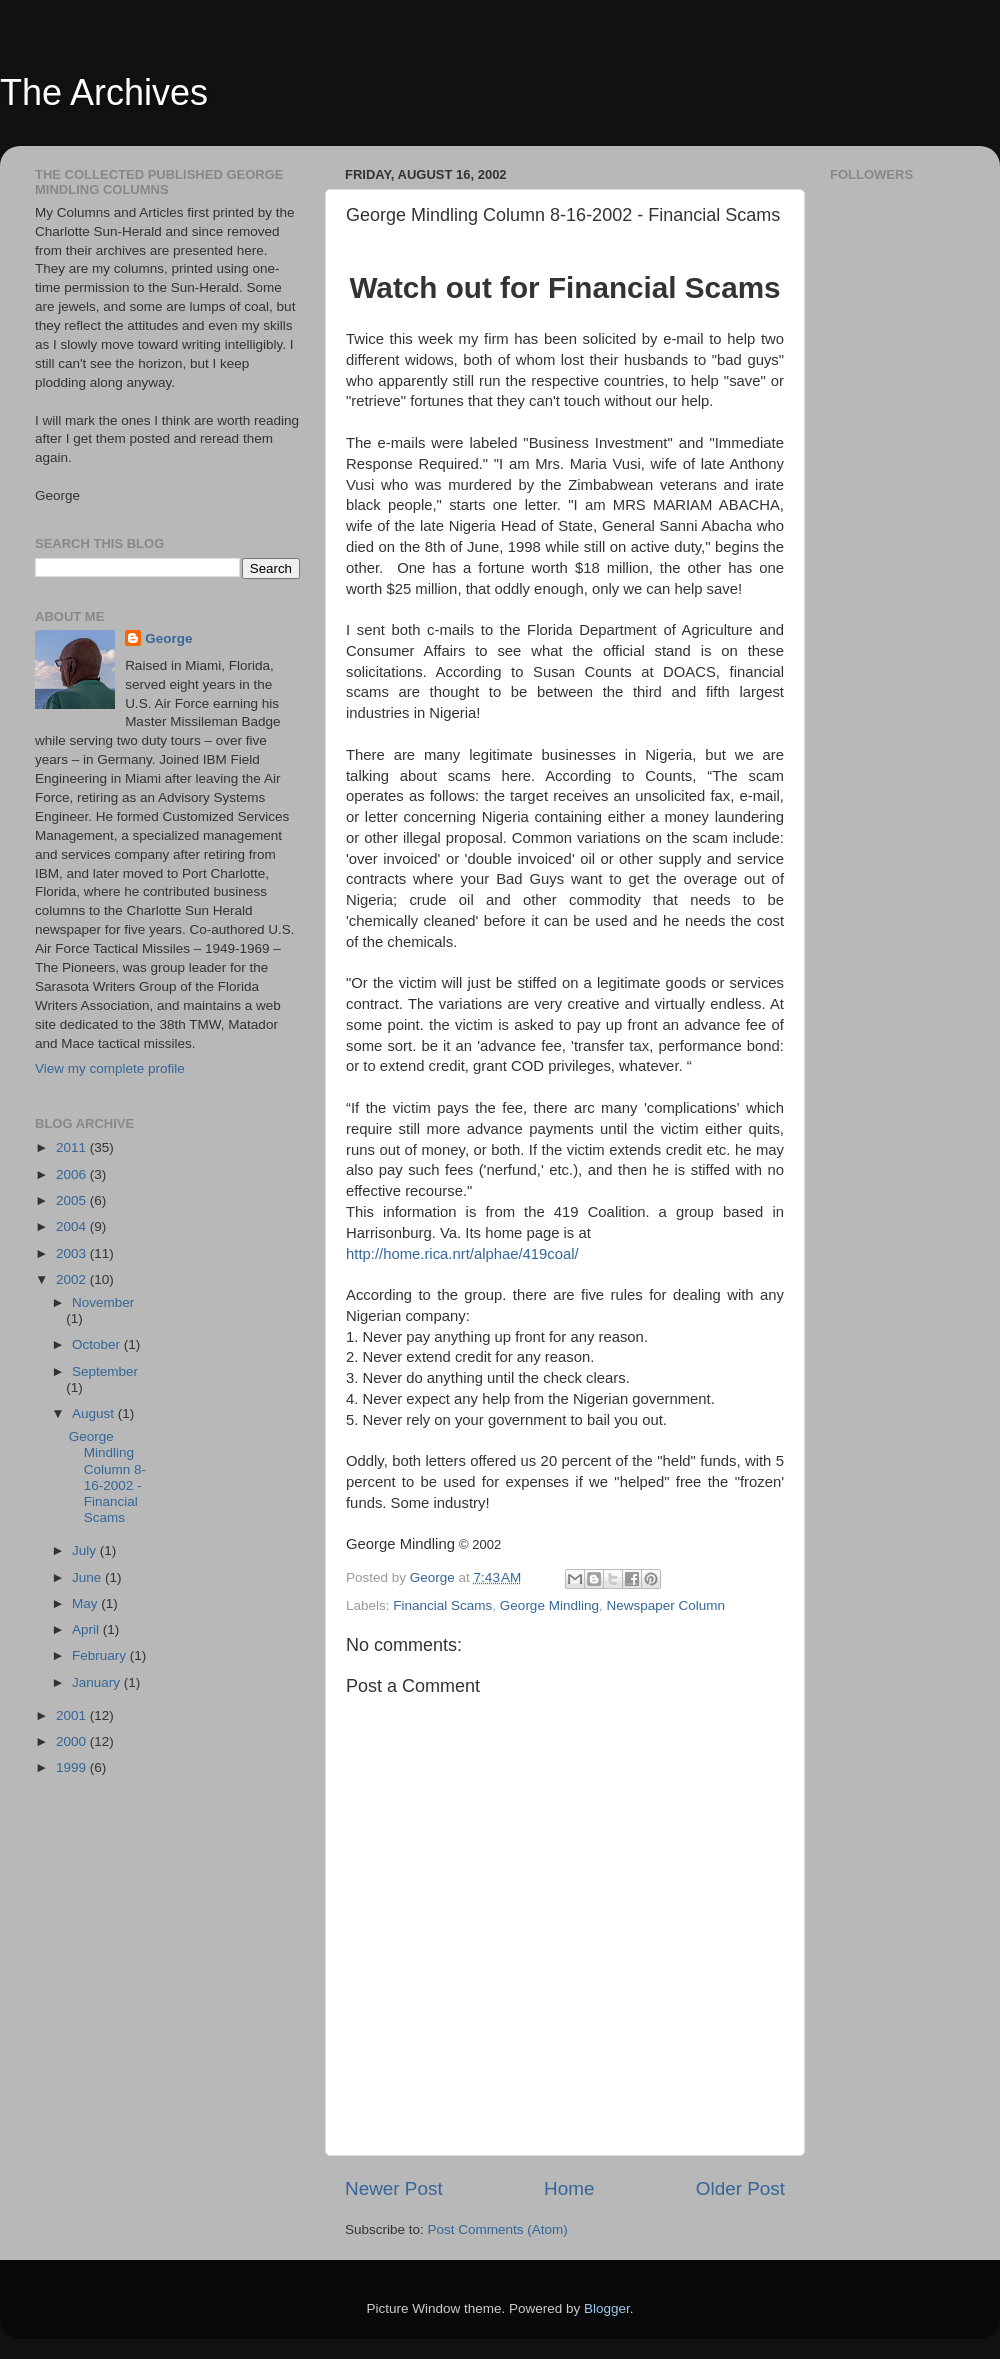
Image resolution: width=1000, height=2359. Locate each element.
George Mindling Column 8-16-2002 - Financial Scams (107, 1477)
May (86, 1603)
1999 (73, 1767)
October (98, 1344)
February (101, 1655)
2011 (73, 1147)
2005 (73, 1200)
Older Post (740, 2188)
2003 (73, 1253)
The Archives (104, 92)
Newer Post (394, 2188)
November (103, 1302)
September (105, 1371)
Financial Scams (442, 1605)
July (86, 1550)
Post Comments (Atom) (498, 2229)
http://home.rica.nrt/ (410, 1254)
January (98, 1682)
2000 (73, 1741)
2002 (73, 1279)
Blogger (607, 2308)
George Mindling (549, 1605)
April (87, 1629)
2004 (73, 1226)
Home (569, 2188)
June (88, 1577)
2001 (73, 1715)
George (168, 638)
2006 (73, 1174)
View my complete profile (110, 1068)
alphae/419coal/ (526, 1254)
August (95, 1413)
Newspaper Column (665, 1605)
